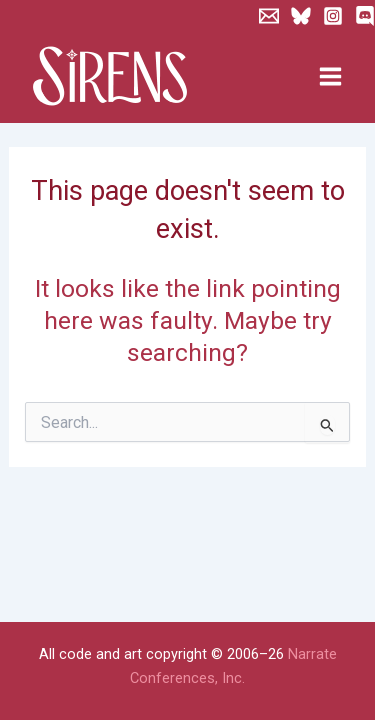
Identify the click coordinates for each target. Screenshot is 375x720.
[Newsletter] (269, 16)
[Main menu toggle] (330, 77)
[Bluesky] (301, 16)
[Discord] (365, 16)
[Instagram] (333, 16)
